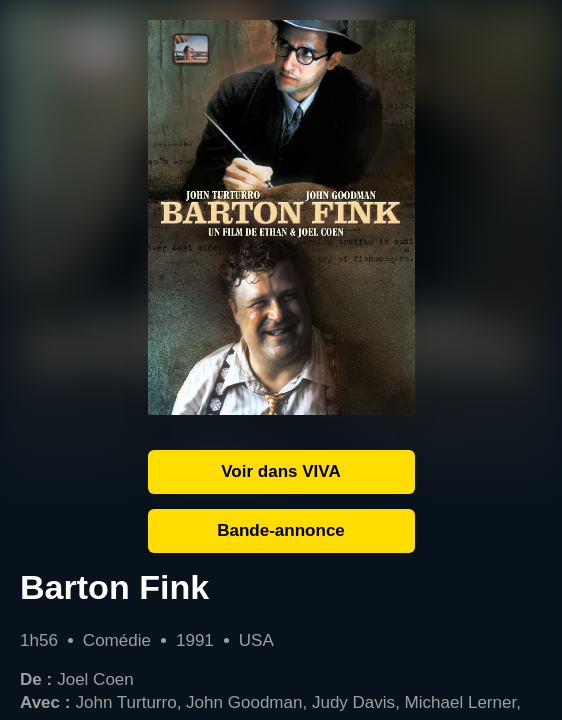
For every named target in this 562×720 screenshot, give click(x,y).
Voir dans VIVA (280, 471)
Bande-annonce (281, 530)
